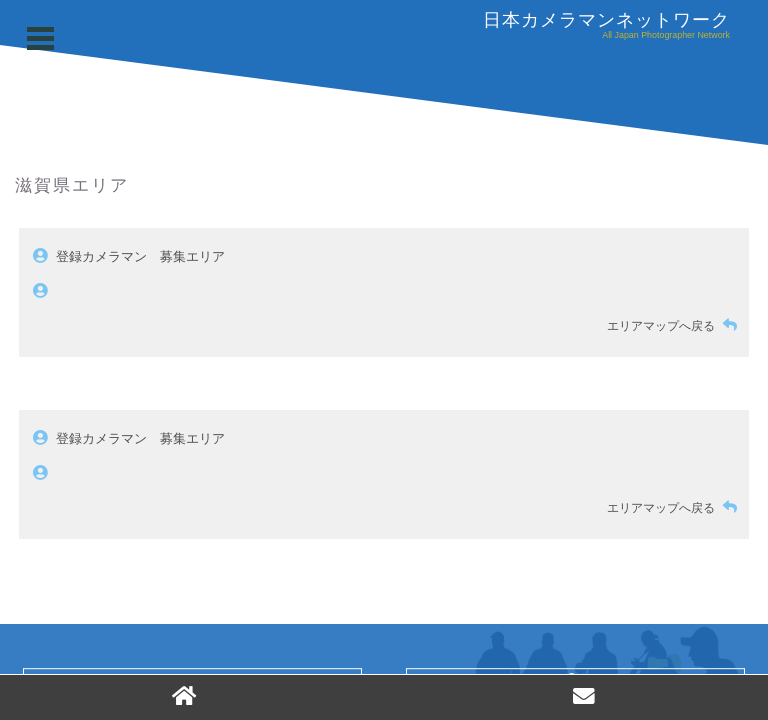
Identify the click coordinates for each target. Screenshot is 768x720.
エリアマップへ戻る (676, 326)
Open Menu (43, 38)
